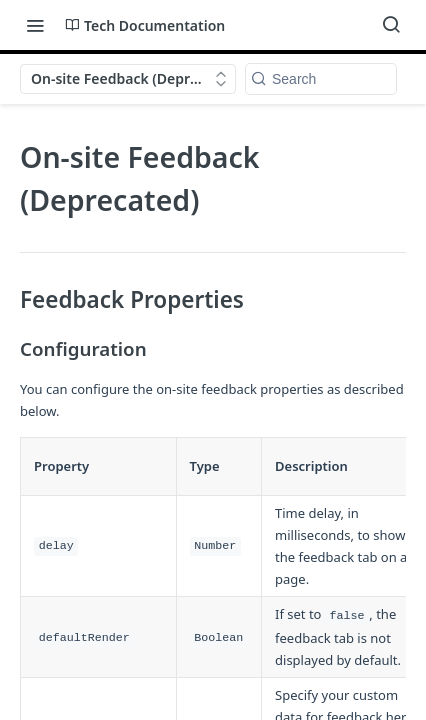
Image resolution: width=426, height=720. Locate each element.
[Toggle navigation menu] (35, 25)
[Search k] (321, 79)
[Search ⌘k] (391, 25)
